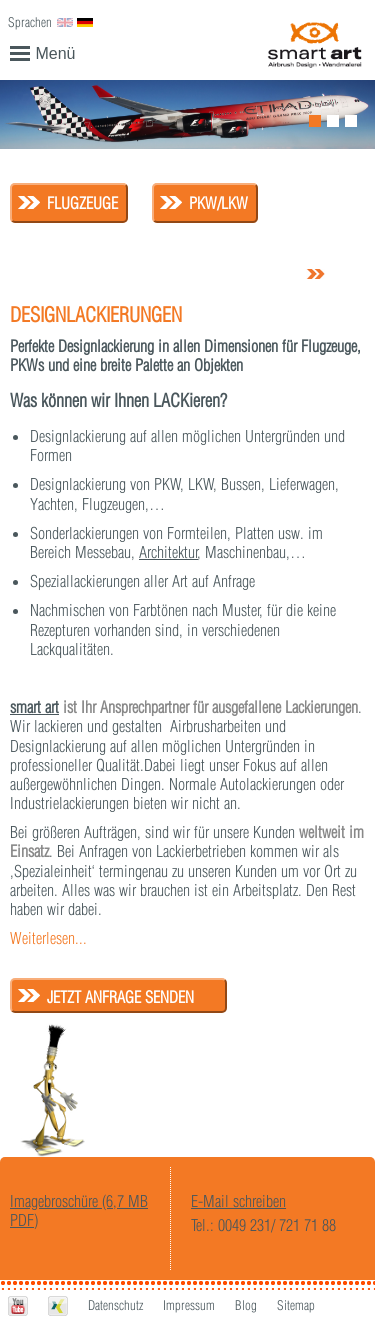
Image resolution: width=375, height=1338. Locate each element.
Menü (43, 52)
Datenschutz (115, 1305)
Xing (58, 1306)
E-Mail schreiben (238, 1201)
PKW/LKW (218, 203)
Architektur (168, 552)
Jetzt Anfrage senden (120, 997)
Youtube (18, 1306)
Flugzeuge (82, 203)
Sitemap (296, 1305)
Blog (246, 1305)
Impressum (189, 1305)
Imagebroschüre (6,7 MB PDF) (79, 1210)
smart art (34, 707)
